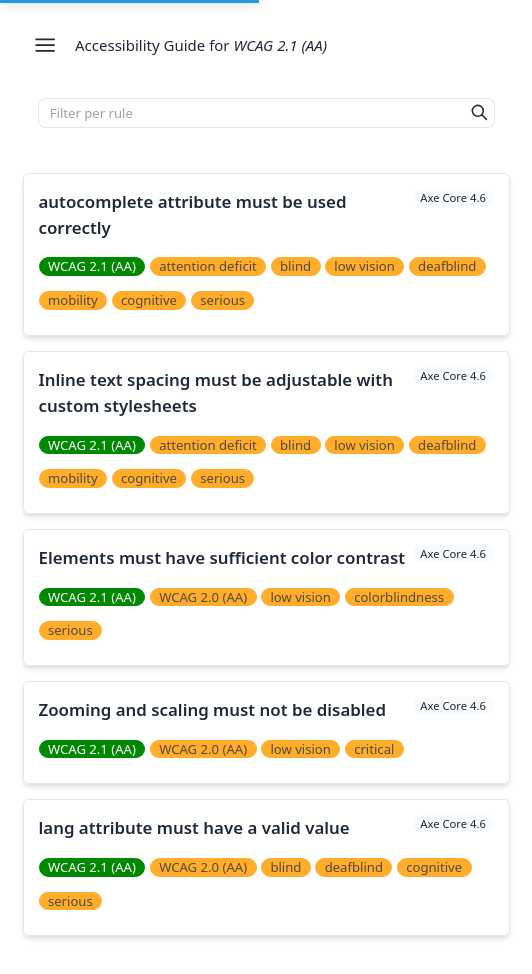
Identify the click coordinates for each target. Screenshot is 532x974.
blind (295, 266)
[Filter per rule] (252, 113)
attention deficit (208, 266)
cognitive (149, 300)
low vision (364, 266)
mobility (73, 300)
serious (222, 300)
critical (374, 749)
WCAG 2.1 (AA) (92, 266)
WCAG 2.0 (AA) (203, 597)
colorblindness (399, 597)
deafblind (447, 266)
